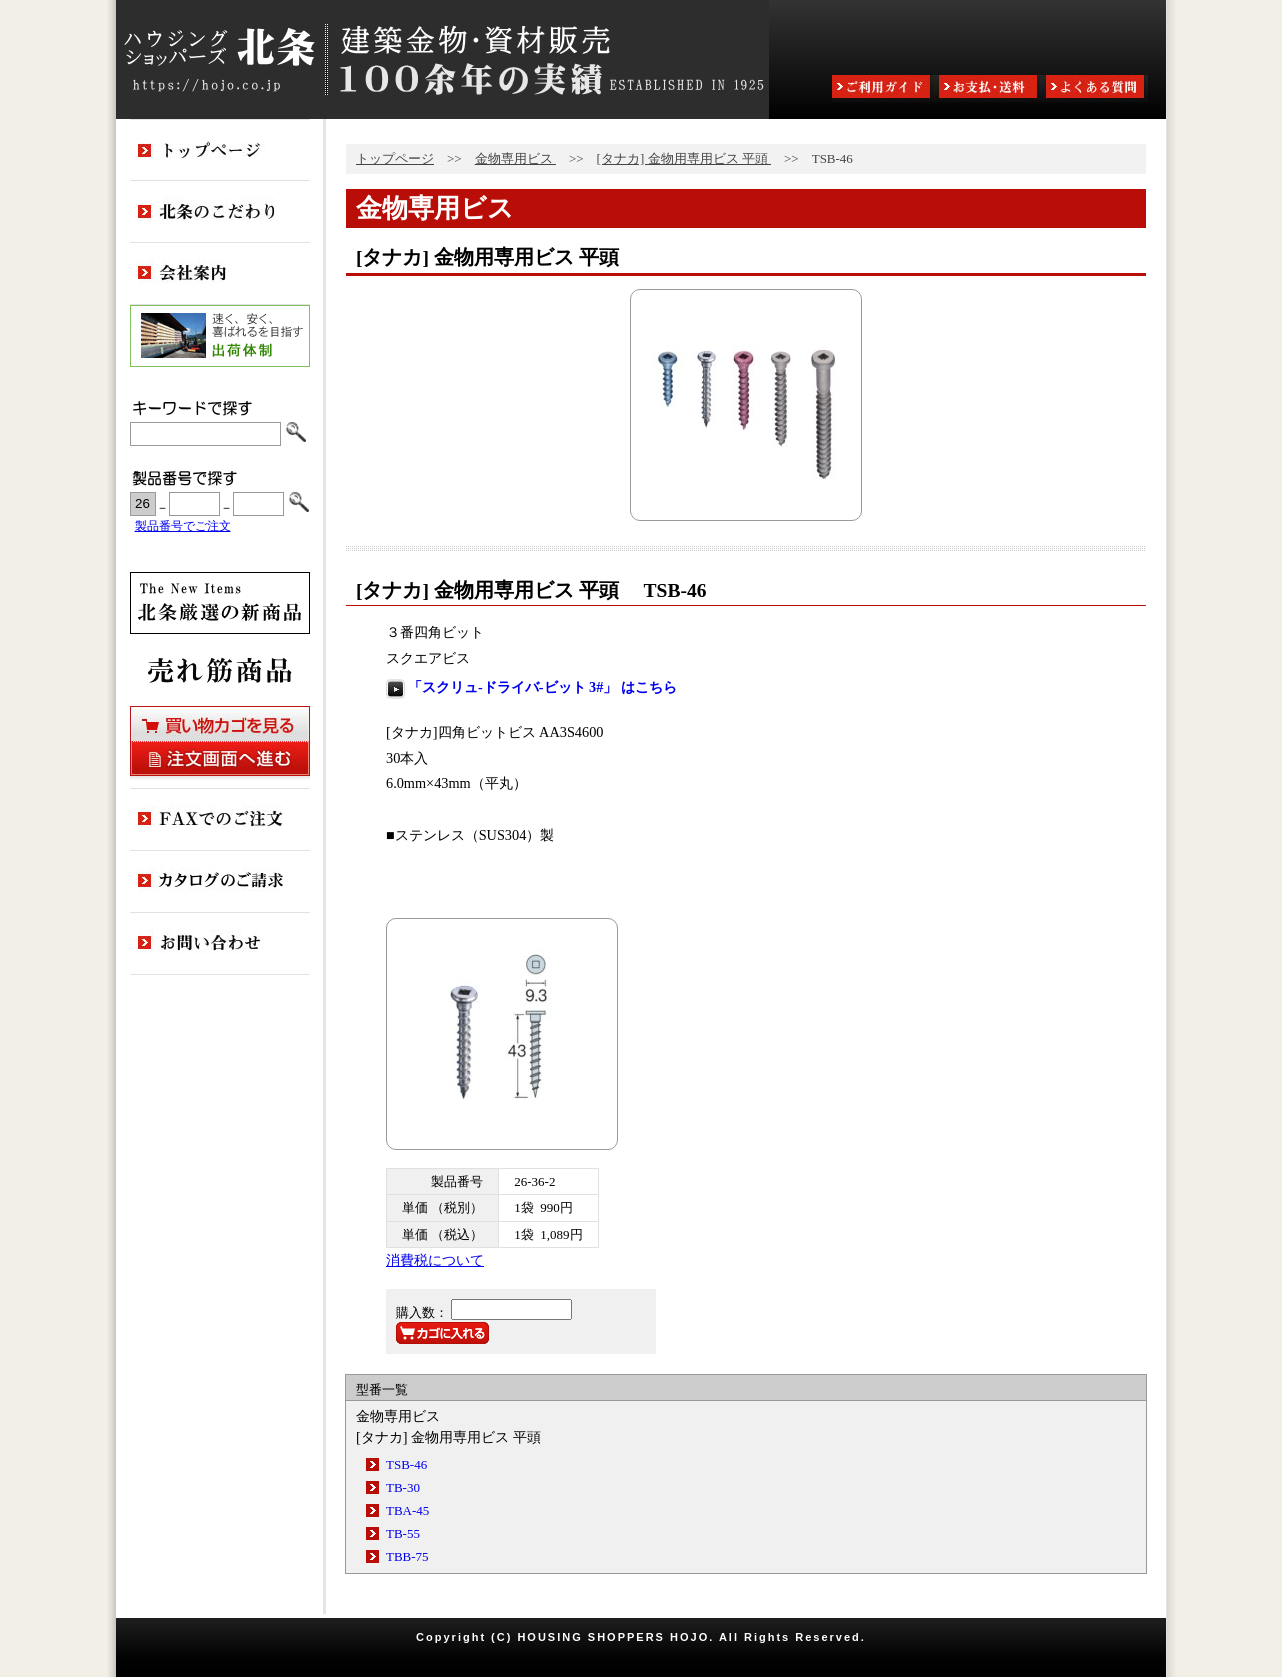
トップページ (395, 158)
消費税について (435, 1260)
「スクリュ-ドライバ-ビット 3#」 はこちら (542, 687)
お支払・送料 (990, 88)
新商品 (220, 603)
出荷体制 (220, 336)
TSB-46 (406, 1464)
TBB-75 (407, 1556)
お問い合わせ (220, 944)
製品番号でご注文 (183, 526)
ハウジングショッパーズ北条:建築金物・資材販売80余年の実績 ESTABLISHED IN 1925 (442, 59)
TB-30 (403, 1487)
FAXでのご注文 (220, 820)
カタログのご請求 (220, 882)
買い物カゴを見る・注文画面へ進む (220, 741)
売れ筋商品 (220, 670)
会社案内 (220, 274)
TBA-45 (407, 1510)
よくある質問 (1097, 88)
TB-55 (403, 1533)
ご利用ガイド (883, 88)
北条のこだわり (220, 212)
